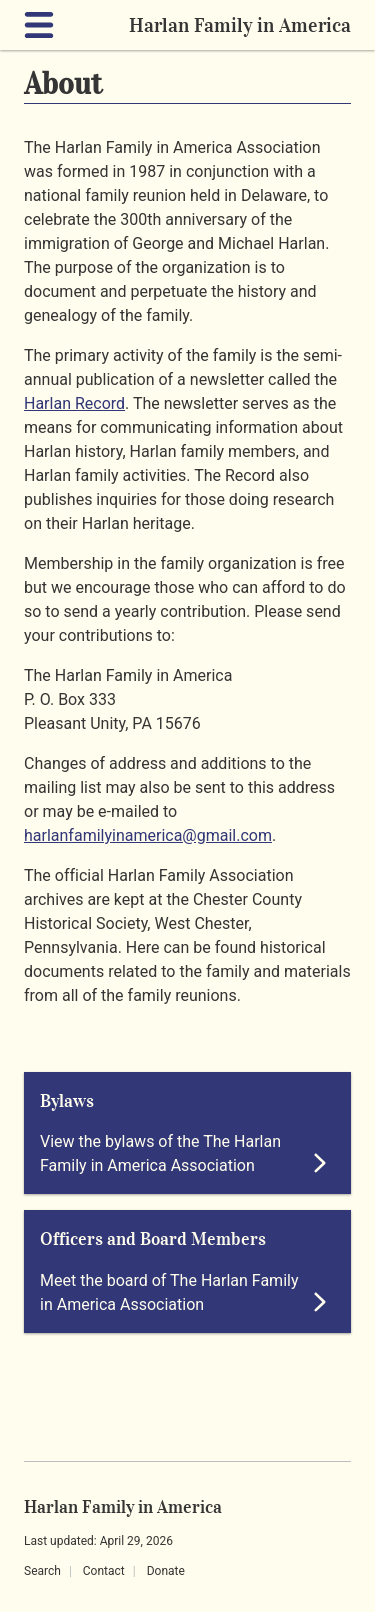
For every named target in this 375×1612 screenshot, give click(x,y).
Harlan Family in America (240, 25)
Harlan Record (74, 403)
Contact (104, 1571)
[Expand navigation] (43, 25)
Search (42, 1571)
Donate (166, 1571)
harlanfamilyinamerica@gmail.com (148, 835)
